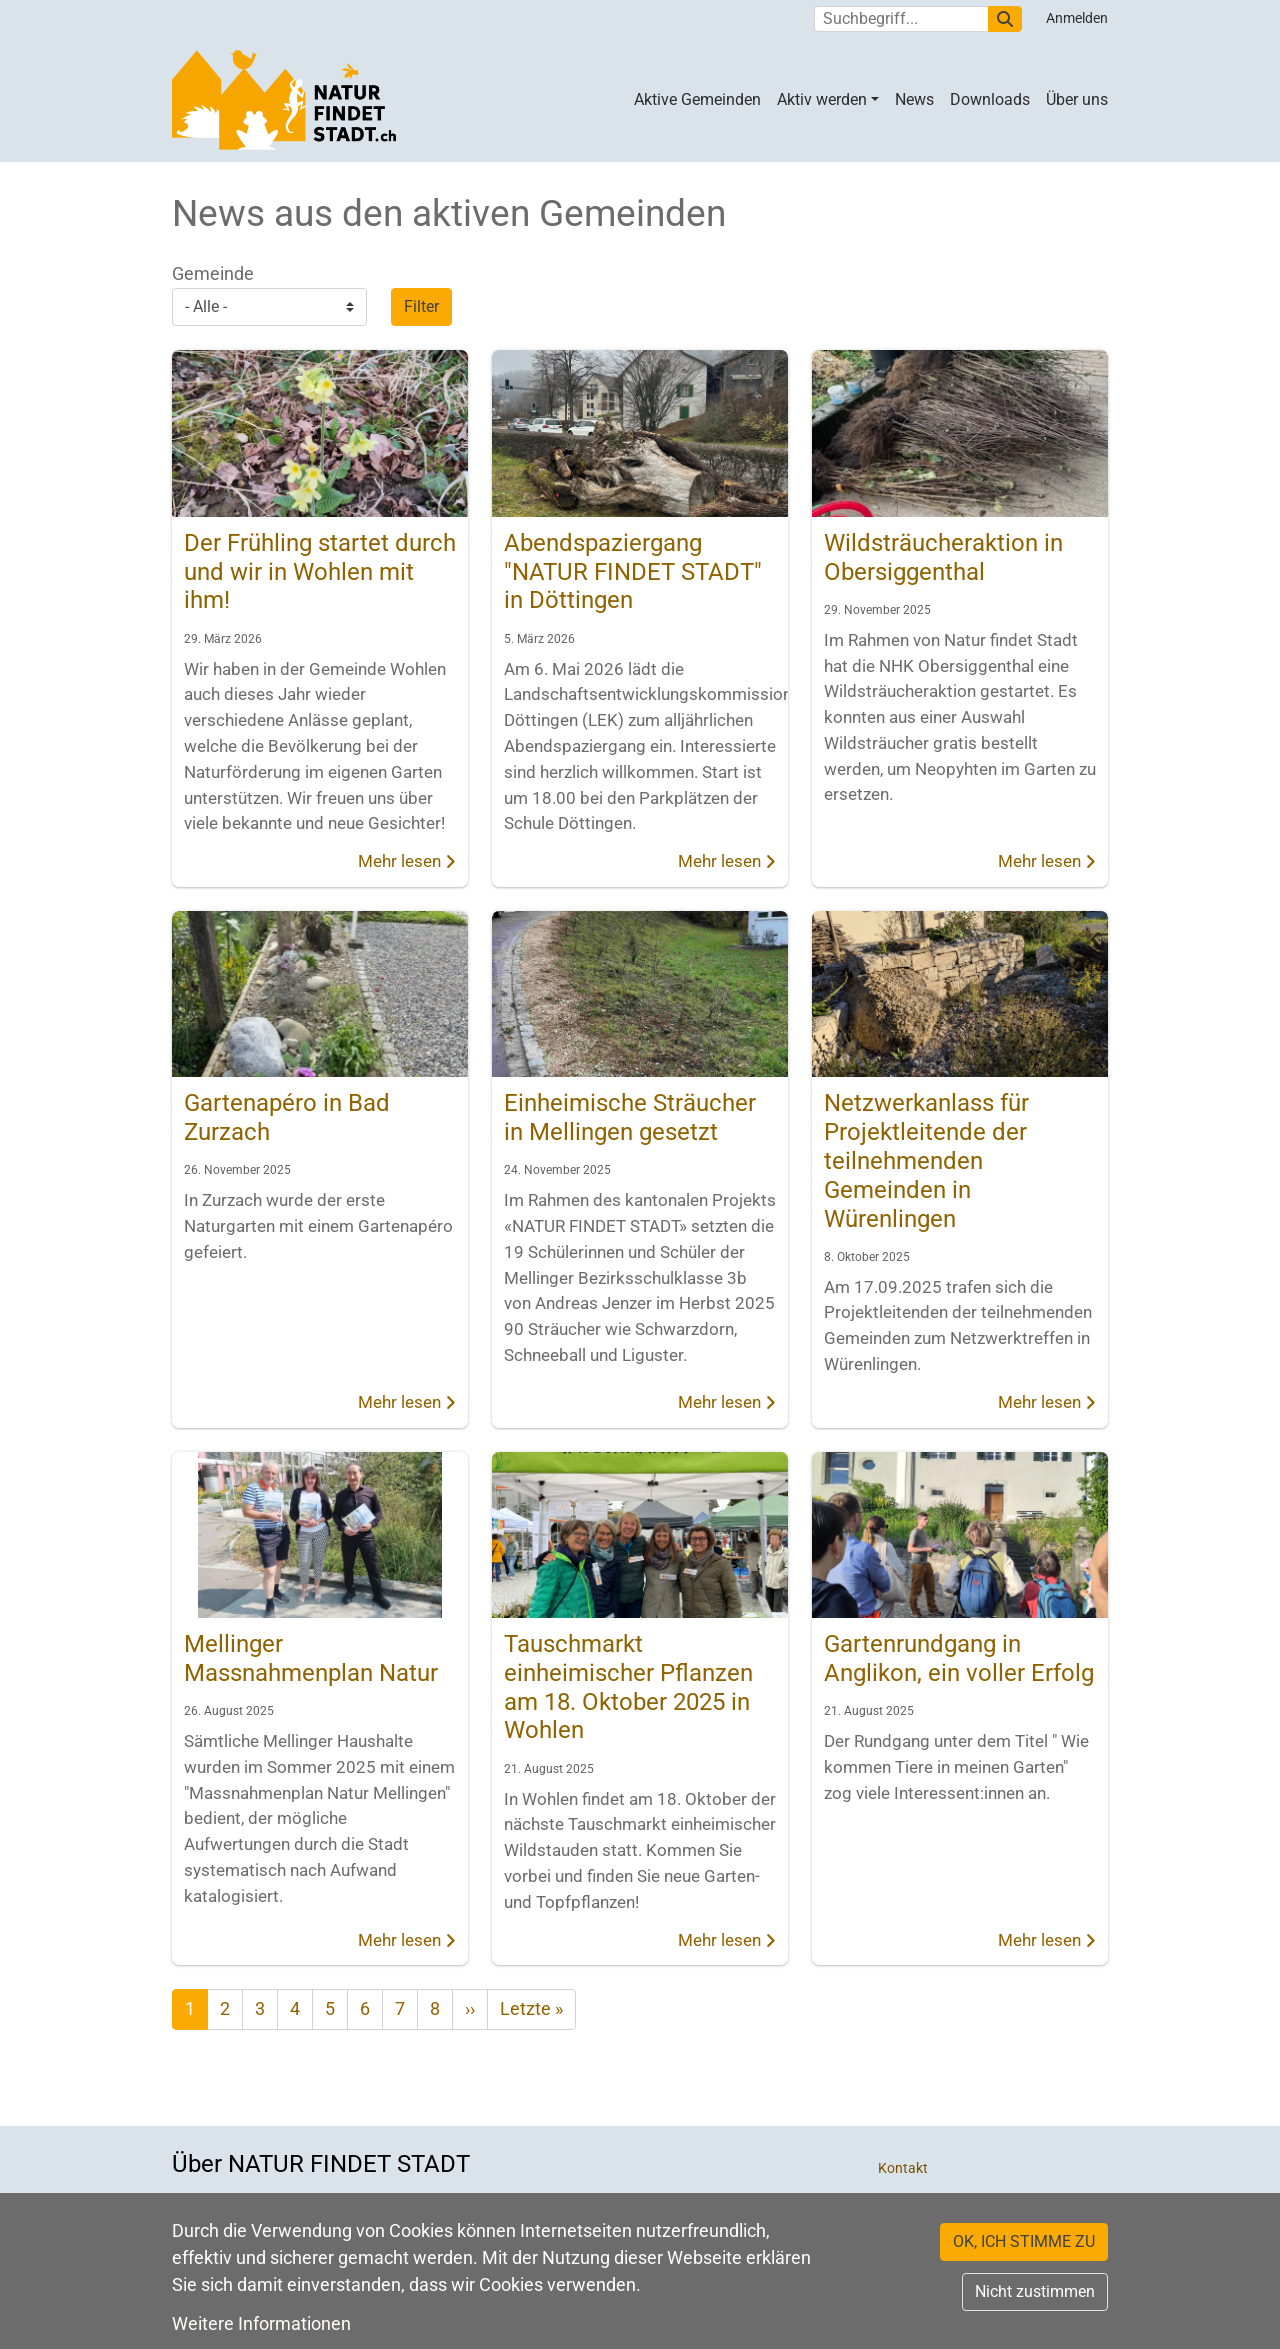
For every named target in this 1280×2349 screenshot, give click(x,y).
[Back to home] (284, 100)
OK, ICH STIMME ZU (1024, 2241)
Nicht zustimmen (1035, 2291)
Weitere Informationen (261, 2323)
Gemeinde (213, 273)
